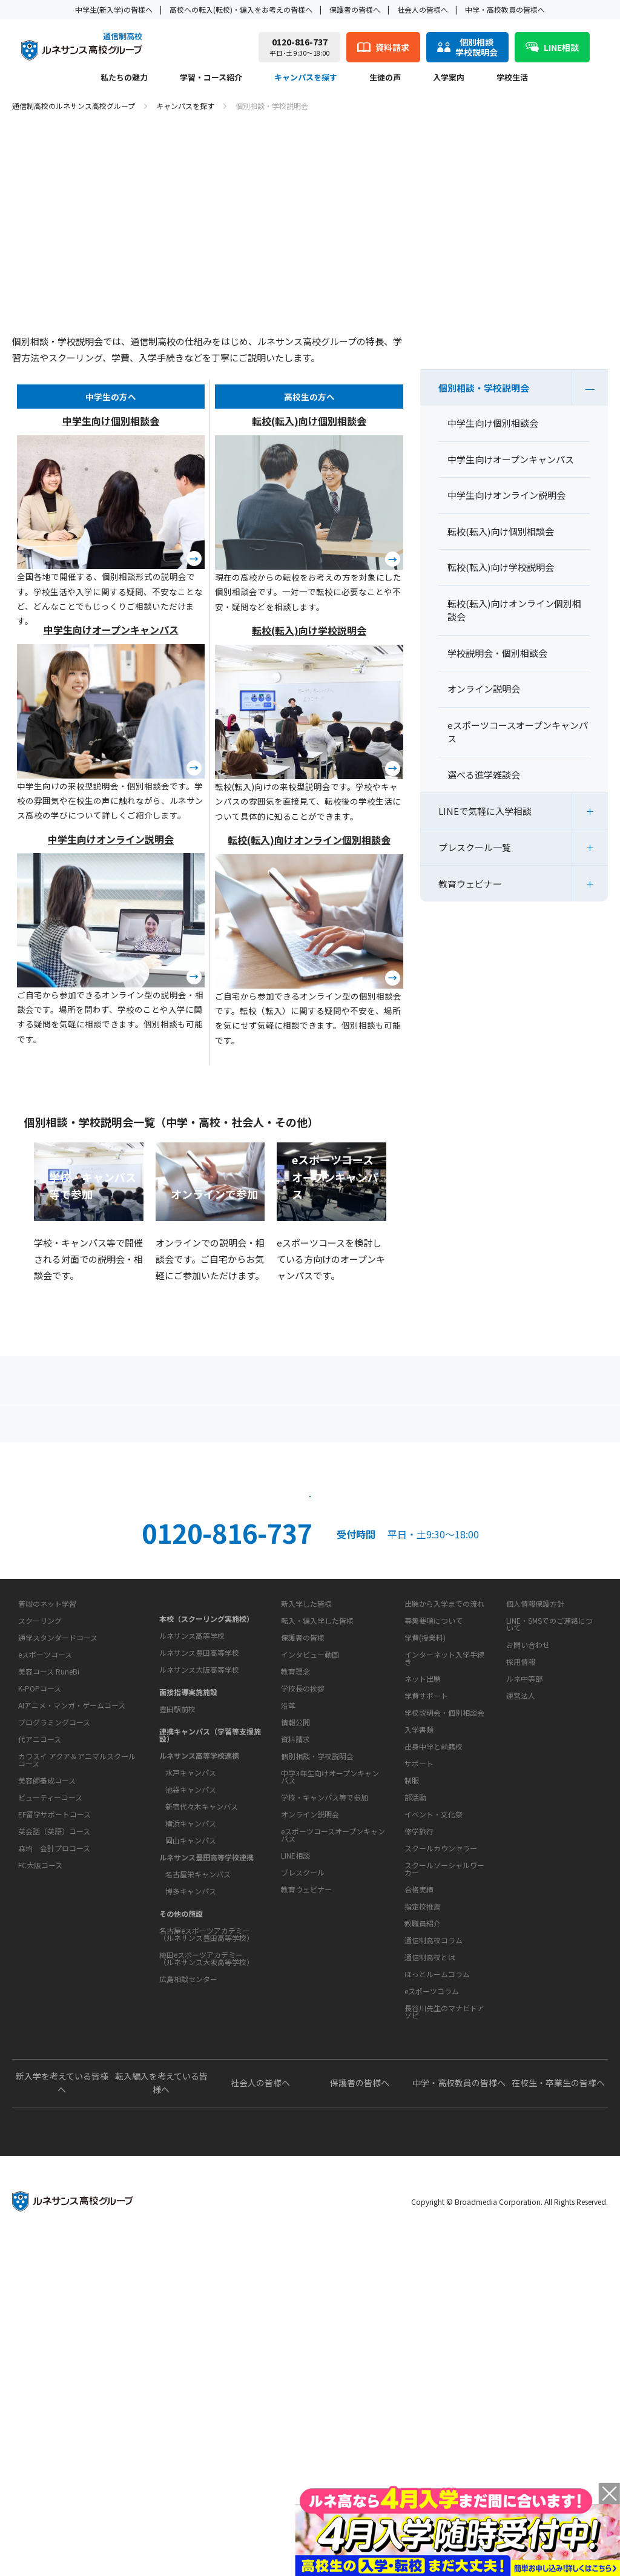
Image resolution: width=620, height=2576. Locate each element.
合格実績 (419, 2142)
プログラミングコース (54, 1970)
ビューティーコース (50, 2045)
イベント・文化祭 (433, 2067)
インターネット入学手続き (444, 1873)
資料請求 (421, 1576)
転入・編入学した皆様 (317, 1835)
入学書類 (419, 1944)
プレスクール (303, 2163)
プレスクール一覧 (474, 847)
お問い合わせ (528, 1859)
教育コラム (419, 2208)
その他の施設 (181, 2113)
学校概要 (292, 1901)
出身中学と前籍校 (433, 1961)
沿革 (288, 1958)
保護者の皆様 (303, 1852)
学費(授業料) (425, 1852)
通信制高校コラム (433, 2231)
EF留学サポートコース (54, 2062)
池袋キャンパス (190, 1989)
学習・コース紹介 (211, 78)
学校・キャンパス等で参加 (324, 2088)
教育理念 (295, 1924)
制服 (411, 2033)
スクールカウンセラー (440, 2101)
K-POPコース (39, 1936)
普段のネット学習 (47, 1851)
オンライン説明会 (310, 2105)
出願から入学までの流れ (444, 1818)
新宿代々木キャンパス (201, 2006)
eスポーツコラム (431, 2282)
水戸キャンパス (190, 1972)
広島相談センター (188, 2178)
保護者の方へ (106, 1428)
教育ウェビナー (470, 883)
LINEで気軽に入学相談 (485, 811)
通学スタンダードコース (57, 1885)
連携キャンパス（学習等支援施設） (210, 1934)
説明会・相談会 (199, 1576)
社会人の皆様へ (422, 9)
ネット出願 (422, 1893)
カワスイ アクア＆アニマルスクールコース (77, 2007)
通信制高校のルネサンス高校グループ (73, 105)
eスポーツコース (45, 1902)
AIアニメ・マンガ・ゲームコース (71, 1953)
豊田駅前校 (177, 1908)
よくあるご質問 (312, 1428)
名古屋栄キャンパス (198, 2074)
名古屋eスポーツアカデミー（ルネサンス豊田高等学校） (206, 2134)
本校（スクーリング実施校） (206, 1818)
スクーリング (40, 1868)
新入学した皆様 (306, 1818)
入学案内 (448, 78)
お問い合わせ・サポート (321, 2007)
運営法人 (520, 1910)
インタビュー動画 (310, 1869)
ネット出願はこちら (310, 1631)
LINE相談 (295, 2146)
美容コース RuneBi (48, 1919)
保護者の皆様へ (354, 9)
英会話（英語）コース (54, 2079)
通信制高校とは (429, 2248)
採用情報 (520, 1876)
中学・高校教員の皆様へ (505, 9)
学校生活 (512, 78)
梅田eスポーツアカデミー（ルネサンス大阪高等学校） (206, 2158)
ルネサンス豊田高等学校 (199, 1852)
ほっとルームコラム (437, 2265)
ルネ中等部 (524, 1893)
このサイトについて (538, 1795)
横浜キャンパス (190, 2023)
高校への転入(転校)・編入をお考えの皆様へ (241, 9)
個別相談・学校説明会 (483, 387)
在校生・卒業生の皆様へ (558, 2412)
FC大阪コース (40, 2112)
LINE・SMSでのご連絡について (549, 1839)
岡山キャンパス (190, 2040)
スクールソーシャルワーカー (444, 2121)
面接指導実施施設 (188, 1891)
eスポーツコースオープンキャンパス (333, 2126)
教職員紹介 (422, 2176)
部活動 (415, 2050)
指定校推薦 (422, 2159)
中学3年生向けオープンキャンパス (330, 2068)
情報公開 (295, 1975)
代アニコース (39, 1986)
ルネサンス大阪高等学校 (199, 1869)
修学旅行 (419, 2084)
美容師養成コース (47, 2028)
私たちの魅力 (124, 78)
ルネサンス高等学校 (192, 1835)
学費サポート (426, 1910)
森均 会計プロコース (54, 2095)
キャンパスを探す (305, 78)
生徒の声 (385, 78)
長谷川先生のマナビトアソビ (444, 2302)
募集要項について (433, 1835)
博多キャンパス (190, 2091)
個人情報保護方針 (535, 1818)
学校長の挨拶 (303, 1941)
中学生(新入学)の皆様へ (114, 9)
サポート (419, 2016)
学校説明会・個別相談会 (444, 1927)
